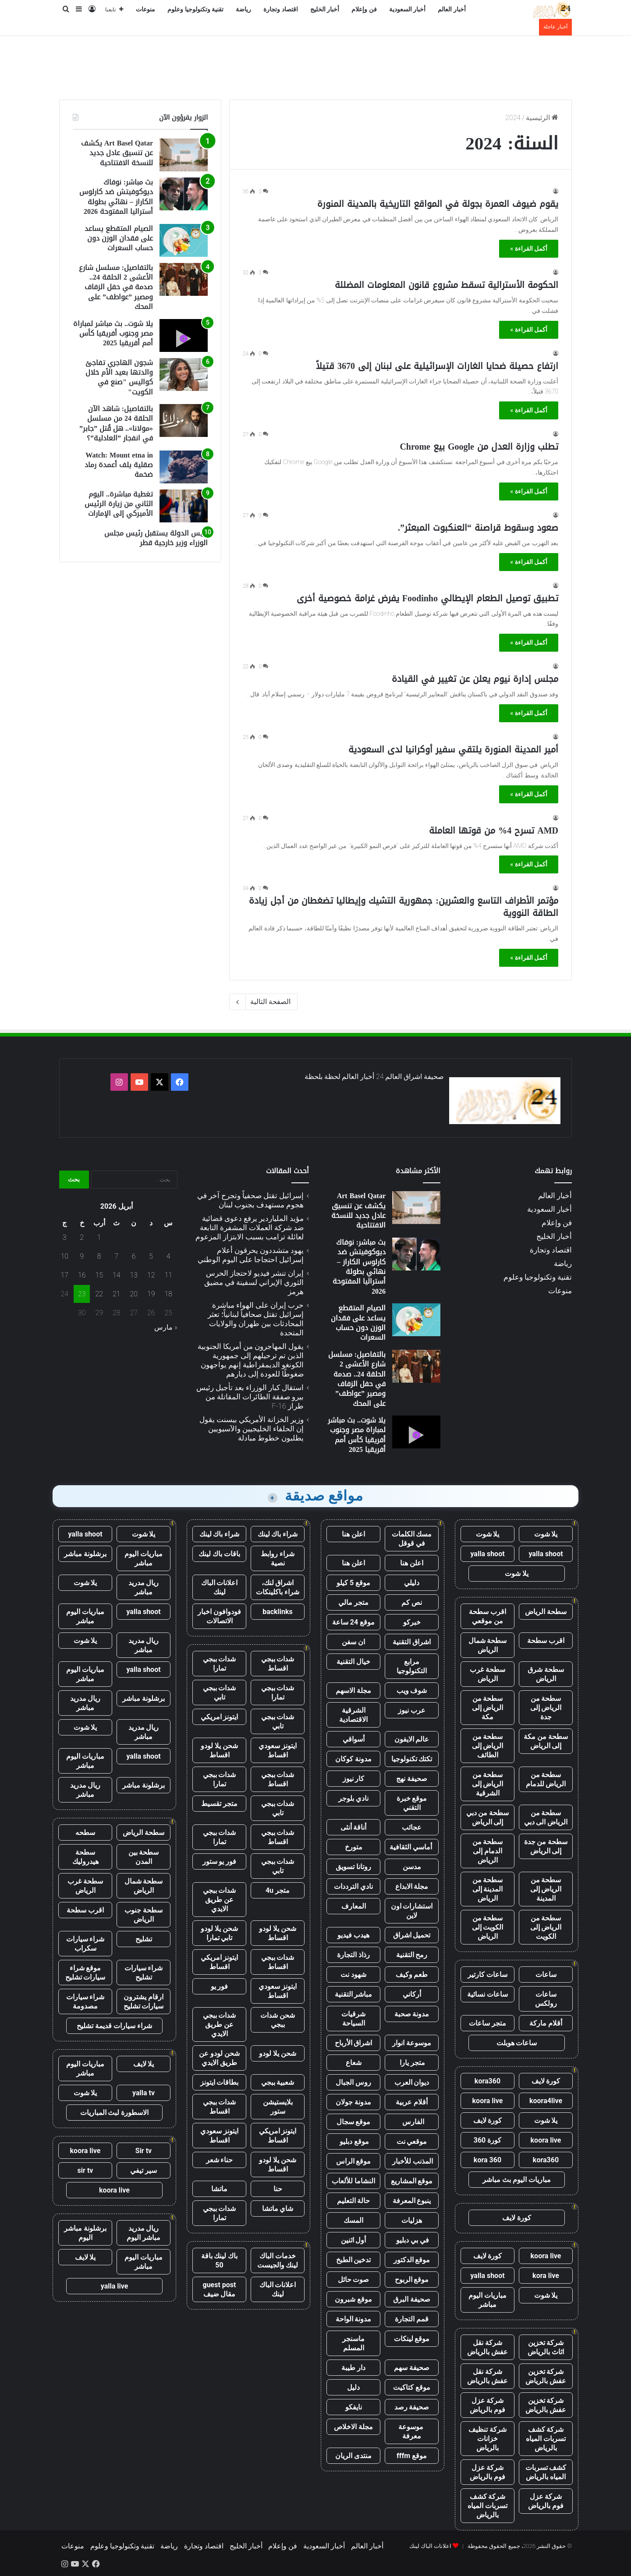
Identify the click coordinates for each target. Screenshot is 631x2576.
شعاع (354, 2062)
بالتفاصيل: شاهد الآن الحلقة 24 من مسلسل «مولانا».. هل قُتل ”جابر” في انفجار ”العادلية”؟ (116, 423)
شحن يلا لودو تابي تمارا (219, 1933)
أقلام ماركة (545, 2023)
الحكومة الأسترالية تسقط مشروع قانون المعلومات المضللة (446, 285)
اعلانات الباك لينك (219, 1587)
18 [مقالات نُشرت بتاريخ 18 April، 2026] (168, 1294)
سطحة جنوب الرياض (143, 1914)
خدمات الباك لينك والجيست (277, 2260)
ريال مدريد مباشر (143, 1587)
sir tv (85, 2170)
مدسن (412, 1867)
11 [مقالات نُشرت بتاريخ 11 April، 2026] (168, 1275)
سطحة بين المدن (143, 1857)
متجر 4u (278, 1890)
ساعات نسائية (487, 1994)
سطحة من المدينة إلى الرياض (487, 1889)
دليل (353, 2387)
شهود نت (353, 1974)
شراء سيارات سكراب (85, 1943)
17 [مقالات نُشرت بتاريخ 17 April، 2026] (64, 1275)
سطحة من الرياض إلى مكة (487, 1707)
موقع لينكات (412, 2339)
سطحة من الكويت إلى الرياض (487, 1927)
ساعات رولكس (546, 1999)
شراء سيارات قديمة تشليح (114, 2026)
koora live (487, 2101)
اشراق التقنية (412, 1642)
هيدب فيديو (353, 1935)
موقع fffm (412, 2456)
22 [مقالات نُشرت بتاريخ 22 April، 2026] (99, 1294)
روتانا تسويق (353, 1867)
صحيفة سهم (411, 2367)
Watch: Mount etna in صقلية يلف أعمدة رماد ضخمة (119, 465)
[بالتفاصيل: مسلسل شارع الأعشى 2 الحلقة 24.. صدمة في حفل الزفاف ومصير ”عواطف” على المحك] (184, 279)
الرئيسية (542, 118)
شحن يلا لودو (277, 2053)
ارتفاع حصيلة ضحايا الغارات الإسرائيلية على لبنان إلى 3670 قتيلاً (437, 366)
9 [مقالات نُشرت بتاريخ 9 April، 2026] (82, 1256)
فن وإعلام (364, 9)
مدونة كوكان (353, 1759)
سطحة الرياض (546, 1611)
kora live (545, 2275)
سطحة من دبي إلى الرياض (487, 1817)
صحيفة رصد (411, 2407)
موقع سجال (354, 2122)
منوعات (145, 9)
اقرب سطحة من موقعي (487, 1616)
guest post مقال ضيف (219, 2289)
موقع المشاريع (412, 2181)
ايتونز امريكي (219, 1717)
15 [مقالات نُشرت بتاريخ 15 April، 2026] (99, 1275)
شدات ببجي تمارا (219, 1663)
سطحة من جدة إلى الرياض (546, 1846)
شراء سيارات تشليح (143, 1972)
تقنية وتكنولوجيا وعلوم (195, 9)
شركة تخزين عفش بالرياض (545, 2376)
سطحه (85, 1832)
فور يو (219, 1986)
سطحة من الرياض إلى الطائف (487, 1745)
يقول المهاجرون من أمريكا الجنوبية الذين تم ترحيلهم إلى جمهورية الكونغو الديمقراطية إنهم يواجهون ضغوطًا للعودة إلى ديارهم (251, 1360)
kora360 (487, 2081)
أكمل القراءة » (528, 248)
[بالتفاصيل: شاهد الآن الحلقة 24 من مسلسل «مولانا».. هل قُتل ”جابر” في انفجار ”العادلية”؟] (184, 420)
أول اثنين (353, 2240)
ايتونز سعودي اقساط (278, 1750)
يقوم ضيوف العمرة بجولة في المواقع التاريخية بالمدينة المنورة (437, 203)
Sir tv (143, 2151)
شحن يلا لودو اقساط (219, 1750)
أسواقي (354, 1739)
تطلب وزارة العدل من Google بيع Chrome (479, 446)
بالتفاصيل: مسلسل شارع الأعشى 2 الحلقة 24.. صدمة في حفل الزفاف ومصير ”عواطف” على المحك (116, 287)
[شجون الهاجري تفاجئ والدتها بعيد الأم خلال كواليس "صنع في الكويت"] (184, 374)
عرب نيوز (411, 1710)
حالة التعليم (353, 2200)
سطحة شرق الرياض (546, 1674)
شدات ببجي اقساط (277, 1663)
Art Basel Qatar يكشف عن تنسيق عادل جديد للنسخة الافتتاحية (117, 153)
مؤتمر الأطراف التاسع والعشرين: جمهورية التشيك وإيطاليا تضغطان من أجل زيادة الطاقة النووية (403, 906)
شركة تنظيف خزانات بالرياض (487, 2438)
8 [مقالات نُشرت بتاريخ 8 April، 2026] (99, 1256)
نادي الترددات (353, 1886)
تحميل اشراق (412, 1935)
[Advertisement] (315, 64)
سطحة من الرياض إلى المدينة (546, 1889)
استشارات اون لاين (412, 1911)
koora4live (545, 2101)
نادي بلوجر (353, 1798)
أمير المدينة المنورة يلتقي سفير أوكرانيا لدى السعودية (453, 749)
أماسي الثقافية (412, 1847)
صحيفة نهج (411, 1778)
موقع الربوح (412, 2279)
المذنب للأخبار (411, 2161)
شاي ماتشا (278, 2208)
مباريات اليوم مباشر (487, 2300)
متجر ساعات (487, 2023)
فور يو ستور (219, 1861)
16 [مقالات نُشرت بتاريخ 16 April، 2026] (82, 1275)
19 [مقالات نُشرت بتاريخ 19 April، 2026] (151, 1294)
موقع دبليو (353, 2141)
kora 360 (487, 2160)
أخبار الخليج (325, 9)
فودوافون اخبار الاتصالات (219, 1616)
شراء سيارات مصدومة (85, 2001)
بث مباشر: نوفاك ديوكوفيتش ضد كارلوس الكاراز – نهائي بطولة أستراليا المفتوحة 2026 (116, 196)
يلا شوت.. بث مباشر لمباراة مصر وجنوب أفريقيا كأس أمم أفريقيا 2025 (113, 333)
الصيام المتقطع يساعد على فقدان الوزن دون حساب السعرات (119, 238)
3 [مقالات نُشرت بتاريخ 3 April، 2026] (65, 1237)
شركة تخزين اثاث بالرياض (546, 2347)
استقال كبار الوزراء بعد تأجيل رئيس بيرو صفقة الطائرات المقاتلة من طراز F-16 (250, 1396)
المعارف (353, 1906)
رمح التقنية (412, 1955)
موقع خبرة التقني (412, 1803)
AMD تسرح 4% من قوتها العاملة (493, 830)
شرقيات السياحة (353, 2018)
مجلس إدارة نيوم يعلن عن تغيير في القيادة (475, 679)
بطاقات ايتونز (219, 2082)
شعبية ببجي (277, 2082)
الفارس (412, 2122)
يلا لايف (143, 2064)
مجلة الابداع (412, 1886)
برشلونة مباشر (85, 1554)
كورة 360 (488, 2140)
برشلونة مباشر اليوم (85, 2233)
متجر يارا (411, 2062)
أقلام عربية (412, 2102)
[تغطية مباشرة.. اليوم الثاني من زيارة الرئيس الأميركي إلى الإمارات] (184, 506)
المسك (353, 2220)
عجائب (412, 1827)
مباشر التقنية (353, 1994)
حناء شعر (219, 2160)
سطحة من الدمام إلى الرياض (487, 1851)
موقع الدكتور (411, 2260)
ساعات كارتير (487, 1974)
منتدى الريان (353, 2456)
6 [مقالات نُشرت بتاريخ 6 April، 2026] (134, 1256)
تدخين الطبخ (353, 2260)
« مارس (165, 1327)
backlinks (277, 1611)
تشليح (143, 1939)
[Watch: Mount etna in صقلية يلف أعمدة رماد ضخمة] (184, 467)
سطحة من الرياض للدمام (546, 1779)
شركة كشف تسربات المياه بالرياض (546, 2438)
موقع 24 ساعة (353, 1622)
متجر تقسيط (219, 1803)
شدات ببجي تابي (219, 1692)
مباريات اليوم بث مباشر (516, 2179)
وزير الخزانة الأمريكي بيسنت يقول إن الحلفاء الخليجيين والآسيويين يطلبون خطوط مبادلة (251, 1428)
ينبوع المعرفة (412, 2200)
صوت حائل (353, 2279)
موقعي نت (412, 2141)
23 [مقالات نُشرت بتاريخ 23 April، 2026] (82, 1294)
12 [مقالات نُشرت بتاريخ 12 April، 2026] (151, 1275)
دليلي (411, 1583)
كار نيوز (354, 1778)
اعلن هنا (353, 1534)
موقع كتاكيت (411, 2387)
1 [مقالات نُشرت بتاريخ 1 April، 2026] (99, 1237)
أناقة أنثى (353, 1827)
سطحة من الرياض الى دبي (546, 1817)
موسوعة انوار (411, 2043)
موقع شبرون (353, 2299)
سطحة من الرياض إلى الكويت (546, 1927)
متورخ (353, 1847)
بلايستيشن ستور (278, 2106)
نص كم (411, 1602)
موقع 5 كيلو (353, 1583)
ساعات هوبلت (516, 2043)
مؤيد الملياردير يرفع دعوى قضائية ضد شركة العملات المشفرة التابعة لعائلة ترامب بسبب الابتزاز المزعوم (249, 1227)
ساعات (546, 1974)
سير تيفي (143, 2170)
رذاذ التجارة (353, 1955)
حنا (277, 2189)
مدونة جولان (353, 2102)
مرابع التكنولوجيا (412, 1666)
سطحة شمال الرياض (487, 1645)
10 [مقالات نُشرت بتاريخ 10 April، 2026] (64, 1256)
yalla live (114, 2286)
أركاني (412, 1994)
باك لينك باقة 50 (219, 2260)
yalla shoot (545, 1554)
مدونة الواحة (354, 2319)
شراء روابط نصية (277, 1558)
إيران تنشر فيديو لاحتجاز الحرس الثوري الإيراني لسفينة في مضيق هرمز (254, 1282)
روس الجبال (353, 2082)
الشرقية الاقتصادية (353, 1715)
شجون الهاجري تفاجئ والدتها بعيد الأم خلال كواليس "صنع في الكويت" (119, 377)
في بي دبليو (411, 2240)
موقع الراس (353, 2161)
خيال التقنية (353, 1661)
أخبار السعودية (407, 9)
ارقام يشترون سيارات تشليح (144, 2001)
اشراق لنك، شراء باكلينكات (277, 1587)
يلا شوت (546, 1534)
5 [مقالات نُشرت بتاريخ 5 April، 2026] (151, 1256)
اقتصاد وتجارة (280, 9)
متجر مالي (353, 1602)
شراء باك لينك (278, 1534)
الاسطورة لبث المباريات (114, 2112)
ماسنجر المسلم (353, 2343)
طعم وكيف (412, 1974)
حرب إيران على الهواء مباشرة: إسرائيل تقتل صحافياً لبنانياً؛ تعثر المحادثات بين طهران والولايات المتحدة (256, 1319)
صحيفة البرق (411, 2299)
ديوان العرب (411, 2082)
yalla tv (143, 2093)
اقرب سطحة (545, 1640)
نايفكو (353, 2407)
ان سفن (353, 1642)
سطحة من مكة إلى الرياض (546, 1741)
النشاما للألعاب (353, 2181)
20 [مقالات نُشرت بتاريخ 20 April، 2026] (134, 1294)
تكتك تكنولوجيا (411, 1759)
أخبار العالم (452, 9)
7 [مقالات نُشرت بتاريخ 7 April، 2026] (116, 1256)
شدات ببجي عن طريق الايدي (219, 1899)
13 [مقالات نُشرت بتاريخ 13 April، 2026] (134, 1275)
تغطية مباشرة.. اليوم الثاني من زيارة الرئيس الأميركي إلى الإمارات (119, 504)
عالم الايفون (411, 1739)
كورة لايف (546, 2081)
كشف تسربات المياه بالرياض (546, 2472)
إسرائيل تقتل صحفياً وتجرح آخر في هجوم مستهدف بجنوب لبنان (250, 1200)
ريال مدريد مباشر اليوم (143, 2233)
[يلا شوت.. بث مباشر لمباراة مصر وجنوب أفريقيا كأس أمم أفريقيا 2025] (184, 335)
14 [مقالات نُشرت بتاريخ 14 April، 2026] (117, 1275)
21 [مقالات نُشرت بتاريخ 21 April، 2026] (117, 1294)
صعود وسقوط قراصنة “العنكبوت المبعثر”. (478, 527)
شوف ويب (412, 1690)
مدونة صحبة (411, 2014)
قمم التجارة (412, 2319)
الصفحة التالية (263, 1002)
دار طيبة (353, 2367)
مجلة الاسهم (353, 1690)
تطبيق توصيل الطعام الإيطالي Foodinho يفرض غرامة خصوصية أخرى (427, 598)
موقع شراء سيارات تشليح (85, 1972)
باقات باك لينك (219, 1554)
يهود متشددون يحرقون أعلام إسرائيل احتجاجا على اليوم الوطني (251, 1255)
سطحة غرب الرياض (487, 1674)
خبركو (412, 1622)
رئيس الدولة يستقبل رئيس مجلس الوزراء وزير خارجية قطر (156, 538)
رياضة (243, 9)
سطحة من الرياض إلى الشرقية (487, 1784)
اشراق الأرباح (353, 2043)
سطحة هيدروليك (85, 1857)
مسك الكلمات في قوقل (412, 1538)
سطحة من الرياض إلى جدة (546, 1707)
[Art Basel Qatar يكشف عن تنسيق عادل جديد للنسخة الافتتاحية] (184, 154)
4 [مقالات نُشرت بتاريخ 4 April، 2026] (168, 1256)
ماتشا (219, 2189)
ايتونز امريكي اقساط (219, 1962)
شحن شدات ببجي (277, 2020)
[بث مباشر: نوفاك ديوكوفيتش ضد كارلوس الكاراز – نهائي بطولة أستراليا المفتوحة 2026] (184, 193)
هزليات (411, 2220)
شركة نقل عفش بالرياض (487, 2347)
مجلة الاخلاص (353, 2427)
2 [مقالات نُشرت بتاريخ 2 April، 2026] (82, 1237)
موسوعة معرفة (411, 2431)
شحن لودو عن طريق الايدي (219, 2058)
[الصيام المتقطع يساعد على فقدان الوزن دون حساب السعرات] (184, 240)
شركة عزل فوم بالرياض (487, 2405)
